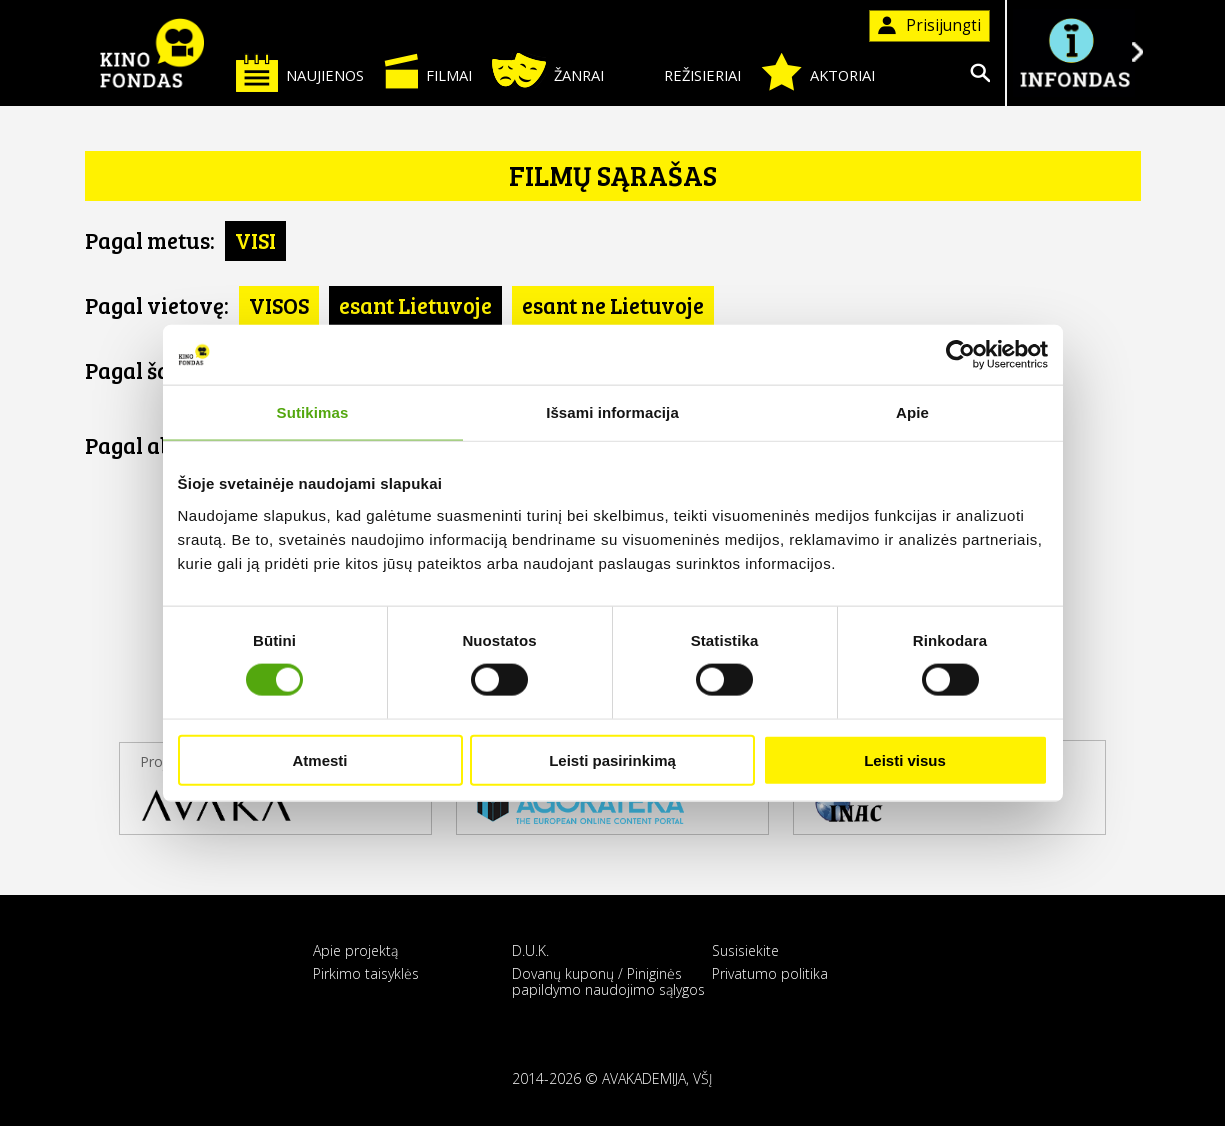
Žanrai (548, 70)
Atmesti (319, 759)
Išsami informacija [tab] (612, 412)
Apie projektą (355, 950)
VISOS (279, 305)
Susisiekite (745, 950)
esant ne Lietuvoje (613, 305)
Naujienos (300, 72)
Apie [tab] (912, 412)
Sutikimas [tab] (313, 412)
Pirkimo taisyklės (366, 973)
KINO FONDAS (153, 53)
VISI (255, 240)
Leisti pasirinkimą (612, 759)
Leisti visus (905, 759)
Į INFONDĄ (1075, 52)
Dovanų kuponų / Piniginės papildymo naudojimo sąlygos (608, 981)
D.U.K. (530, 950)
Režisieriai (682, 71)
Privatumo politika (770, 973)
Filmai (428, 71)
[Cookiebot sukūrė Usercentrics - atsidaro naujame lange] (960, 355)
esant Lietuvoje (415, 305)
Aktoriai (818, 72)
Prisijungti (929, 25)
